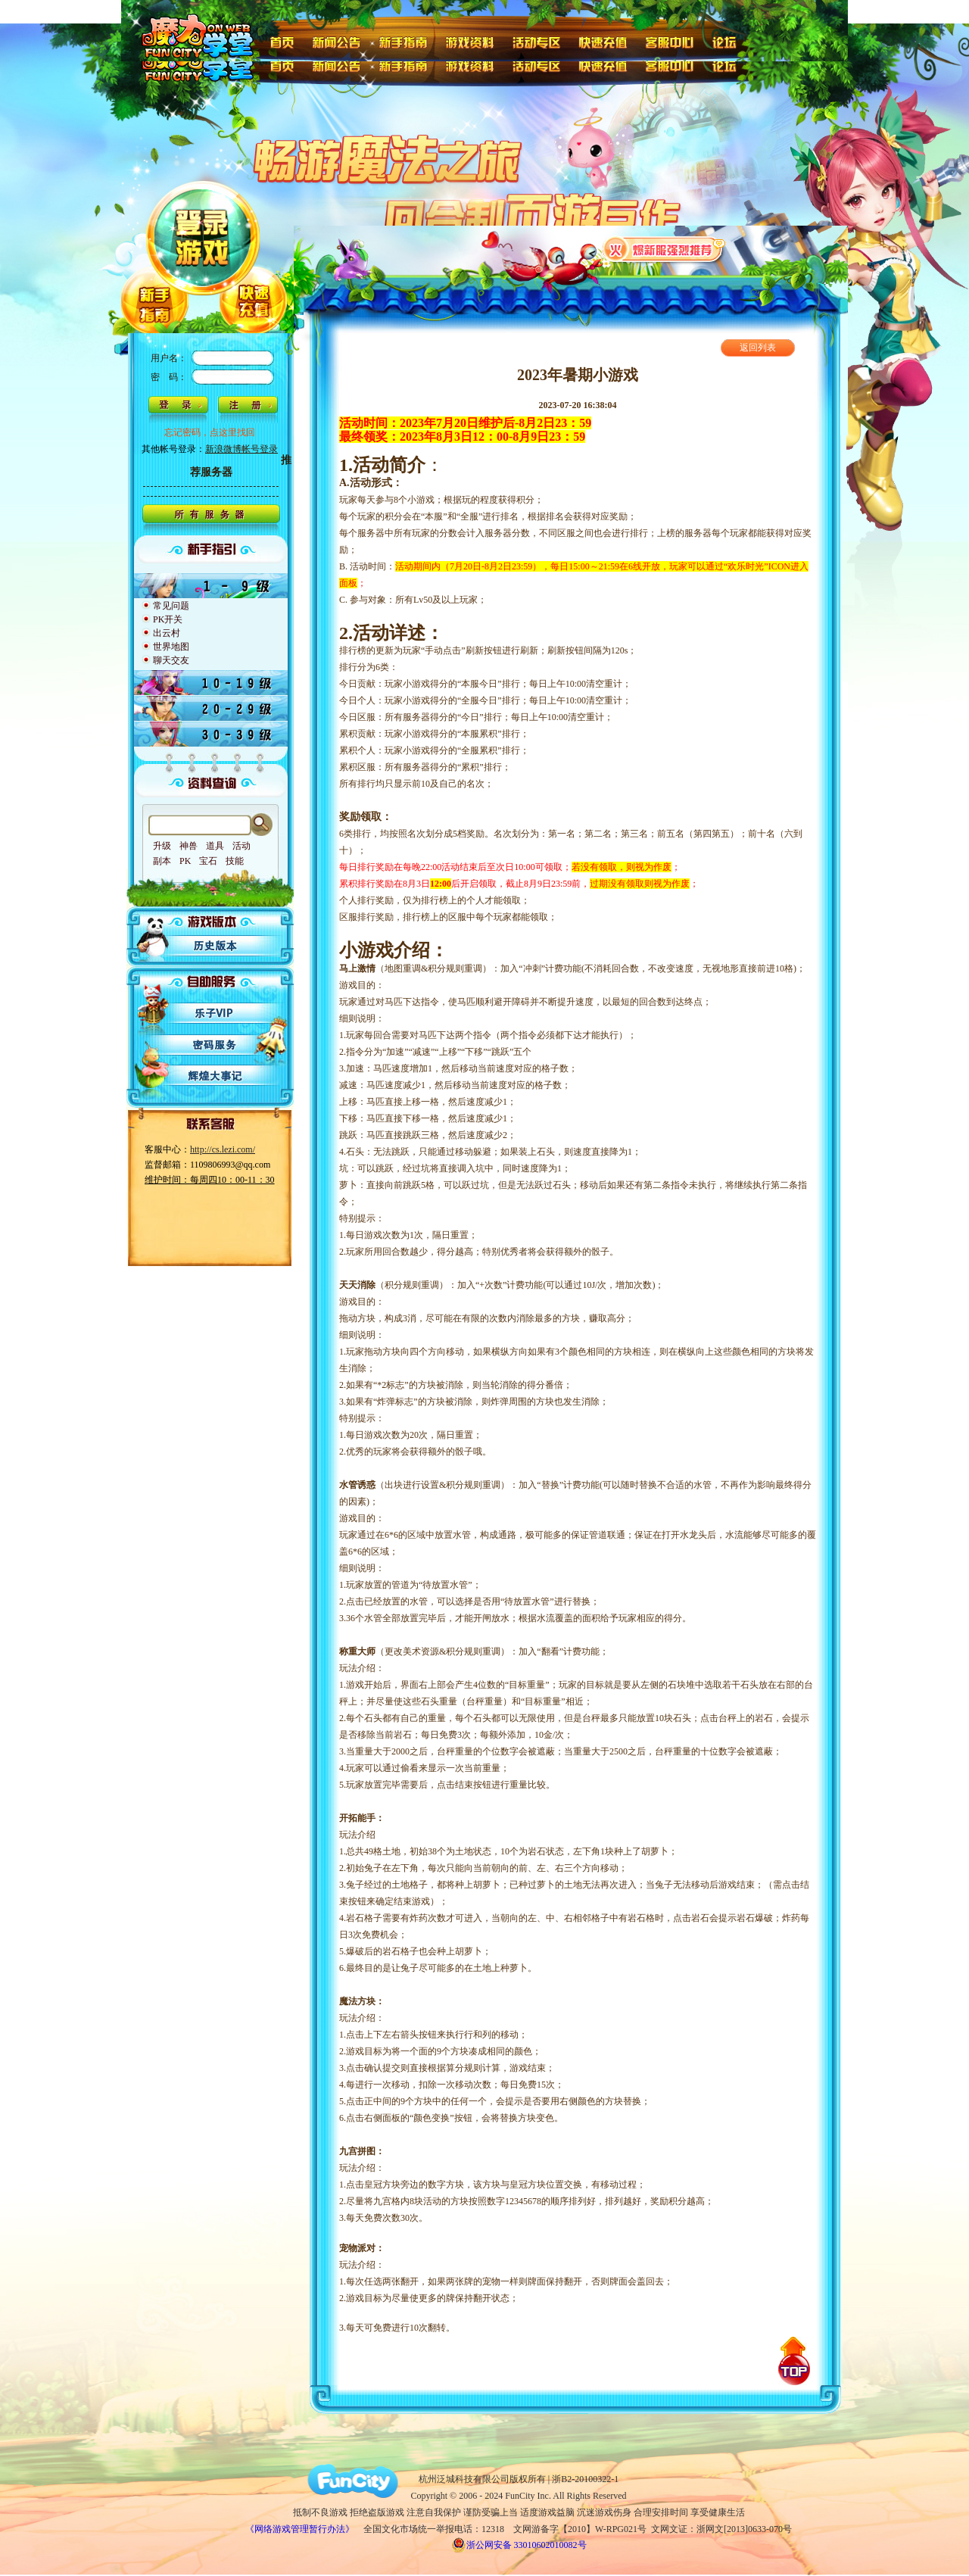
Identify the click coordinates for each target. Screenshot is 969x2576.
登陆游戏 (203, 213)
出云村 (166, 633)
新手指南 (403, 41)
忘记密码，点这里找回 (209, 432)
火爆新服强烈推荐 (663, 248)
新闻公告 (336, 41)
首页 (281, 41)
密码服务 (216, 1044)
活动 (241, 845)
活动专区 (537, 41)
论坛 (728, 41)
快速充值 (603, 41)
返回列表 (758, 347)
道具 (215, 845)
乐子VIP (216, 1012)
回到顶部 (794, 2361)
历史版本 (216, 945)
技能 (235, 861)
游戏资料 (470, 41)
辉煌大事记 (216, 1076)
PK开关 (167, 619)
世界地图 (171, 646)
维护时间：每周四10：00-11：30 (210, 1179)
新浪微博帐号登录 (241, 449)
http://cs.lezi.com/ (222, 1149)
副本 (162, 861)
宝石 (208, 861)
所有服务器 (211, 519)
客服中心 (671, 41)
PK (185, 861)
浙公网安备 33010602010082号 (519, 2545)
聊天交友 (171, 660)
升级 (162, 845)
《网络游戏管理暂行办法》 (299, 2529)
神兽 (188, 845)
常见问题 (171, 605)
